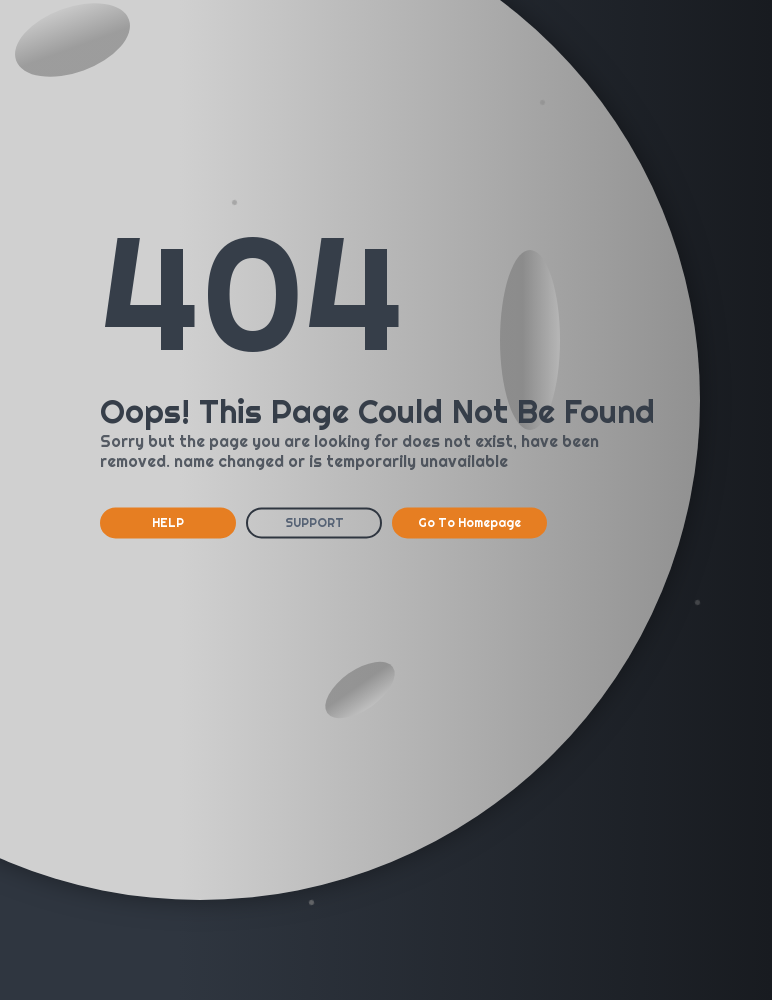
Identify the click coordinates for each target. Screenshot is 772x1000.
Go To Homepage (469, 522)
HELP (168, 522)
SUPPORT (314, 522)
